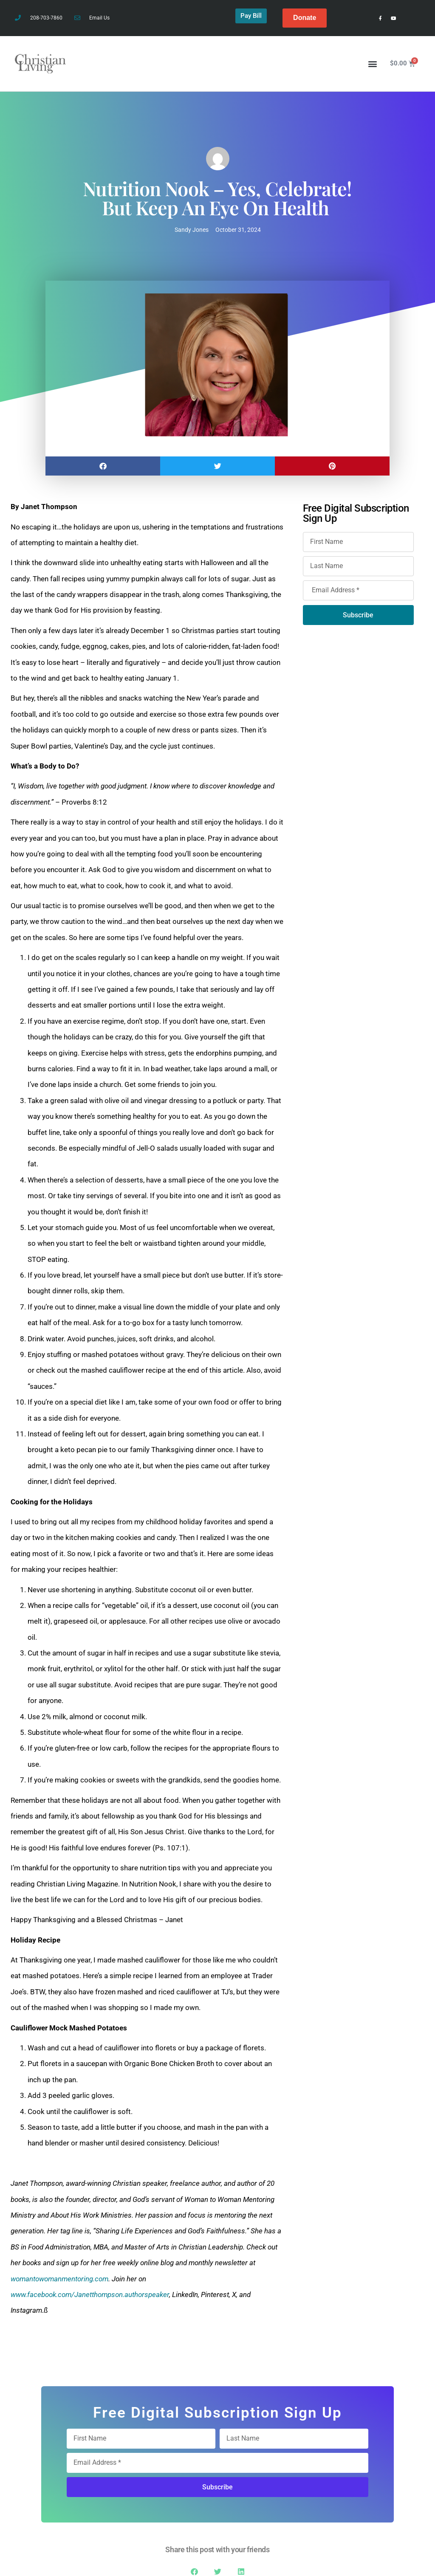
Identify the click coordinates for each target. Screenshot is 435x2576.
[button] (373, 63)
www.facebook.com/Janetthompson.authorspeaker (90, 2294)
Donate (304, 17)
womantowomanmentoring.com (59, 2279)
